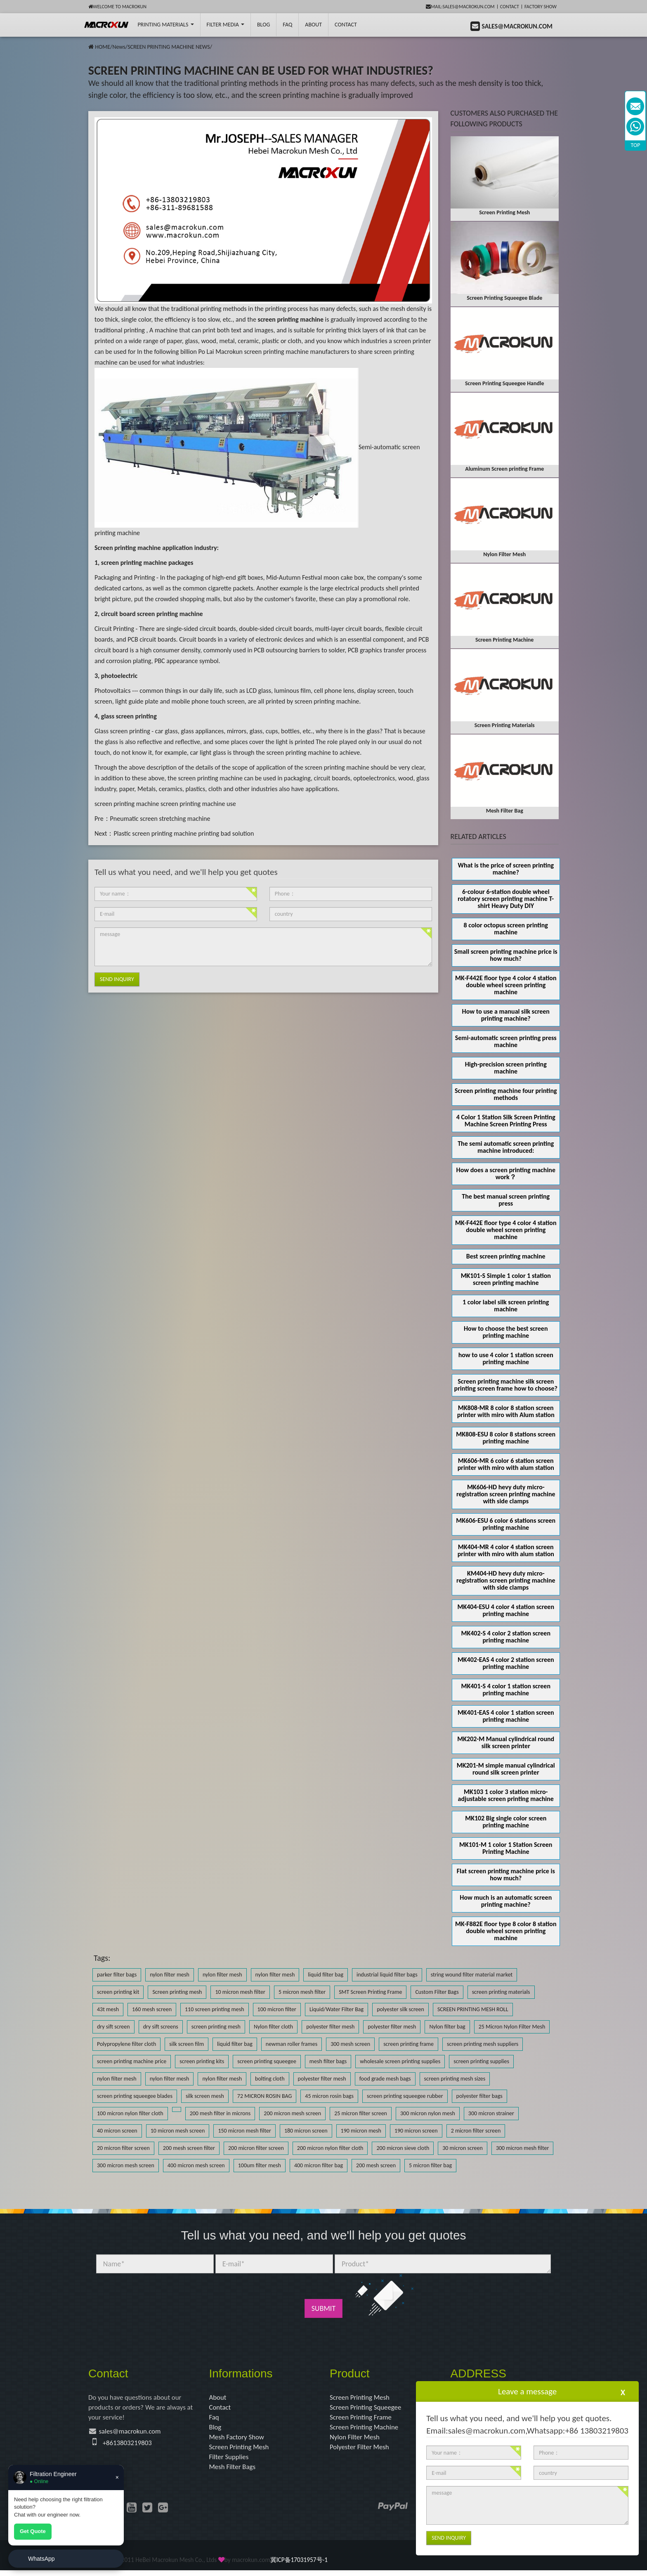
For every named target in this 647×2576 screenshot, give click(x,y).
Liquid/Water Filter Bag (336, 2009)
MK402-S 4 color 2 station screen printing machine (505, 1636)
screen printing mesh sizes (455, 2078)
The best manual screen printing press (506, 1199)
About (313, 24)
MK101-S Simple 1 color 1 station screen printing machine (506, 1279)
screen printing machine (126, 804)
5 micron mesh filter (302, 1991)
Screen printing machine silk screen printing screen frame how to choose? (505, 1384)
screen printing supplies (481, 2061)
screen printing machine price (131, 2061)
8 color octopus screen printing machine (506, 928)
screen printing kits (201, 2061)
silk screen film (186, 2044)
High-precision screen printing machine (506, 1067)
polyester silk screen (400, 2009)
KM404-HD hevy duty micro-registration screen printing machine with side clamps (505, 1580)
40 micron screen (117, 2130)
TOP (635, 145)
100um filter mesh (259, 2165)
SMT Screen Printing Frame (370, 1991)
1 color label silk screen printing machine (506, 1305)
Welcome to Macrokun (117, 6)
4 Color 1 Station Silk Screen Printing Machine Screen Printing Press (505, 1120)
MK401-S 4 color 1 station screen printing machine (505, 1689)
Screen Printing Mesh (241, 2450)
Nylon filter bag (447, 2026)
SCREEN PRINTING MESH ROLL (472, 2009)
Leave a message (527, 2391)
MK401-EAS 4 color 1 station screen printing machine (506, 1716)
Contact (509, 6)
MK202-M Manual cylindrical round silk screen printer (505, 1742)
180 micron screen (306, 2130)
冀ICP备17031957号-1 (299, 2565)
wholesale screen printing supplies (400, 2061)
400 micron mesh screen (196, 2165)
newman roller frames (291, 2044)
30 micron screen (462, 2148)
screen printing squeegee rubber (405, 2096)
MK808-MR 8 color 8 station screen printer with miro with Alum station (506, 1411)
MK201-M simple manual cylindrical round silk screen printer (506, 1768)
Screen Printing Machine (366, 2429)
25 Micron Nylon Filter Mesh (512, 2026)
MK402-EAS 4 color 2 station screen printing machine (506, 1663)
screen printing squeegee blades (134, 2096)
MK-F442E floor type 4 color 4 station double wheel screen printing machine (506, 985)
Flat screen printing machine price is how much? (506, 1874)
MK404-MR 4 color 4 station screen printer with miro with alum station (506, 1550)
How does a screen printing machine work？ (505, 1173)
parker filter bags (117, 1974)
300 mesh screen (350, 2044)
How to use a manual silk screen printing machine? (506, 1014)
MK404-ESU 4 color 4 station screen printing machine (505, 1610)
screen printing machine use (198, 804)
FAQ (287, 24)
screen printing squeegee (266, 2061)
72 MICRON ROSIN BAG (264, 2096)
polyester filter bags (479, 2096)
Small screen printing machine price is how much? (505, 955)
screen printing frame (408, 2044)
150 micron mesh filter (244, 2130)
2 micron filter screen (476, 2130)
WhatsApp (41, 2558)
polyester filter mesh (330, 2026)
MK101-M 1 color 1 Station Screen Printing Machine (505, 1848)
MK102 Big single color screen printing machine (505, 1821)
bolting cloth (269, 2078)
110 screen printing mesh (214, 2009)
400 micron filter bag (318, 2165)
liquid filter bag (325, 1974)
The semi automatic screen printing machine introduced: (506, 1147)
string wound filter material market (472, 1974)
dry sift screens (160, 2026)
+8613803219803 (129, 2445)
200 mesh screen (376, 2165)
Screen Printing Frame (363, 2418)
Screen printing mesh (177, 1991)
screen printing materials (501, 1991)
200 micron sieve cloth (402, 2148)
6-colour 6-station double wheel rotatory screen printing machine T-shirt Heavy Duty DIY (506, 899)
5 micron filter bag (430, 2165)
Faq (214, 2418)
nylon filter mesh (169, 1974)
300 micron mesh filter (522, 2148)
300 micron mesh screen (125, 2165)
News (118, 46)
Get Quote (33, 2531)
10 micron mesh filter (240, 1991)
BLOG (263, 24)
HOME (102, 46)
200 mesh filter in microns (220, 2113)
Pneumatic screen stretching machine (160, 818)
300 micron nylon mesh (427, 2113)
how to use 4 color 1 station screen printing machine (505, 1358)
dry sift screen (113, 2026)
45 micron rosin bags (329, 2096)
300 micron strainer (491, 2113)
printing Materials (165, 24)
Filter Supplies (230, 2461)
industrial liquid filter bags (387, 1974)
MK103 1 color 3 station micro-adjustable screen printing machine (506, 1795)
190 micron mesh (361, 2130)
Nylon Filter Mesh (356, 2439)
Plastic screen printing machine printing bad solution (183, 833)
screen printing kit (118, 1991)
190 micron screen (416, 2130)
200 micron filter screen (256, 2148)
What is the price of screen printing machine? (506, 868)
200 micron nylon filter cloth (330, 2148)
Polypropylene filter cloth (126, 2044)
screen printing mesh (216, 2026)
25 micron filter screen (360, 2113)
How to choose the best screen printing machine (506, 1332)
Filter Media (225, 24)
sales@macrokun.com (132, 2433)
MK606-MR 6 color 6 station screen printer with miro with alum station (506, 1464)
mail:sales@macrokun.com (460, 6)
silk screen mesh (205, 2096)
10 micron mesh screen (178, 2130)
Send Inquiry (117, 979)
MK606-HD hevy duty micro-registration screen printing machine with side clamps (505, 1494)
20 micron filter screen (123, 2148)
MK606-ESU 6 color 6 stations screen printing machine (505, 1524)
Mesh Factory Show (238, 2439)
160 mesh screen (152, 2009)
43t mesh (108, 2009)
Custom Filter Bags (436, 1991)
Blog (215, 2429)
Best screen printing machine (505, 1256)
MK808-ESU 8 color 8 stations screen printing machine (505, 1437)
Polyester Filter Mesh (361, 2450)
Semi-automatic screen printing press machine (506, 1041)
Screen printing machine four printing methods (506, 1094)
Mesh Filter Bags (234, 2471)
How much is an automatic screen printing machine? (506, 1900)
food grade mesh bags (385, 2078)
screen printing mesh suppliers (482, 2044)
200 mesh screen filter (189, 2148)
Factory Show (540, 6)
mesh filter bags (328, 2061)
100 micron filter (276, 2009)
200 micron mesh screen (292, 2113)
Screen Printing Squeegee (368, 2407)
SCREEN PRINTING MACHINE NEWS (169, 46)
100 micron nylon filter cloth (130, 2113)
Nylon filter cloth (273, 2026)
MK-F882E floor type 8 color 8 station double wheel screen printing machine (506, 1931)
